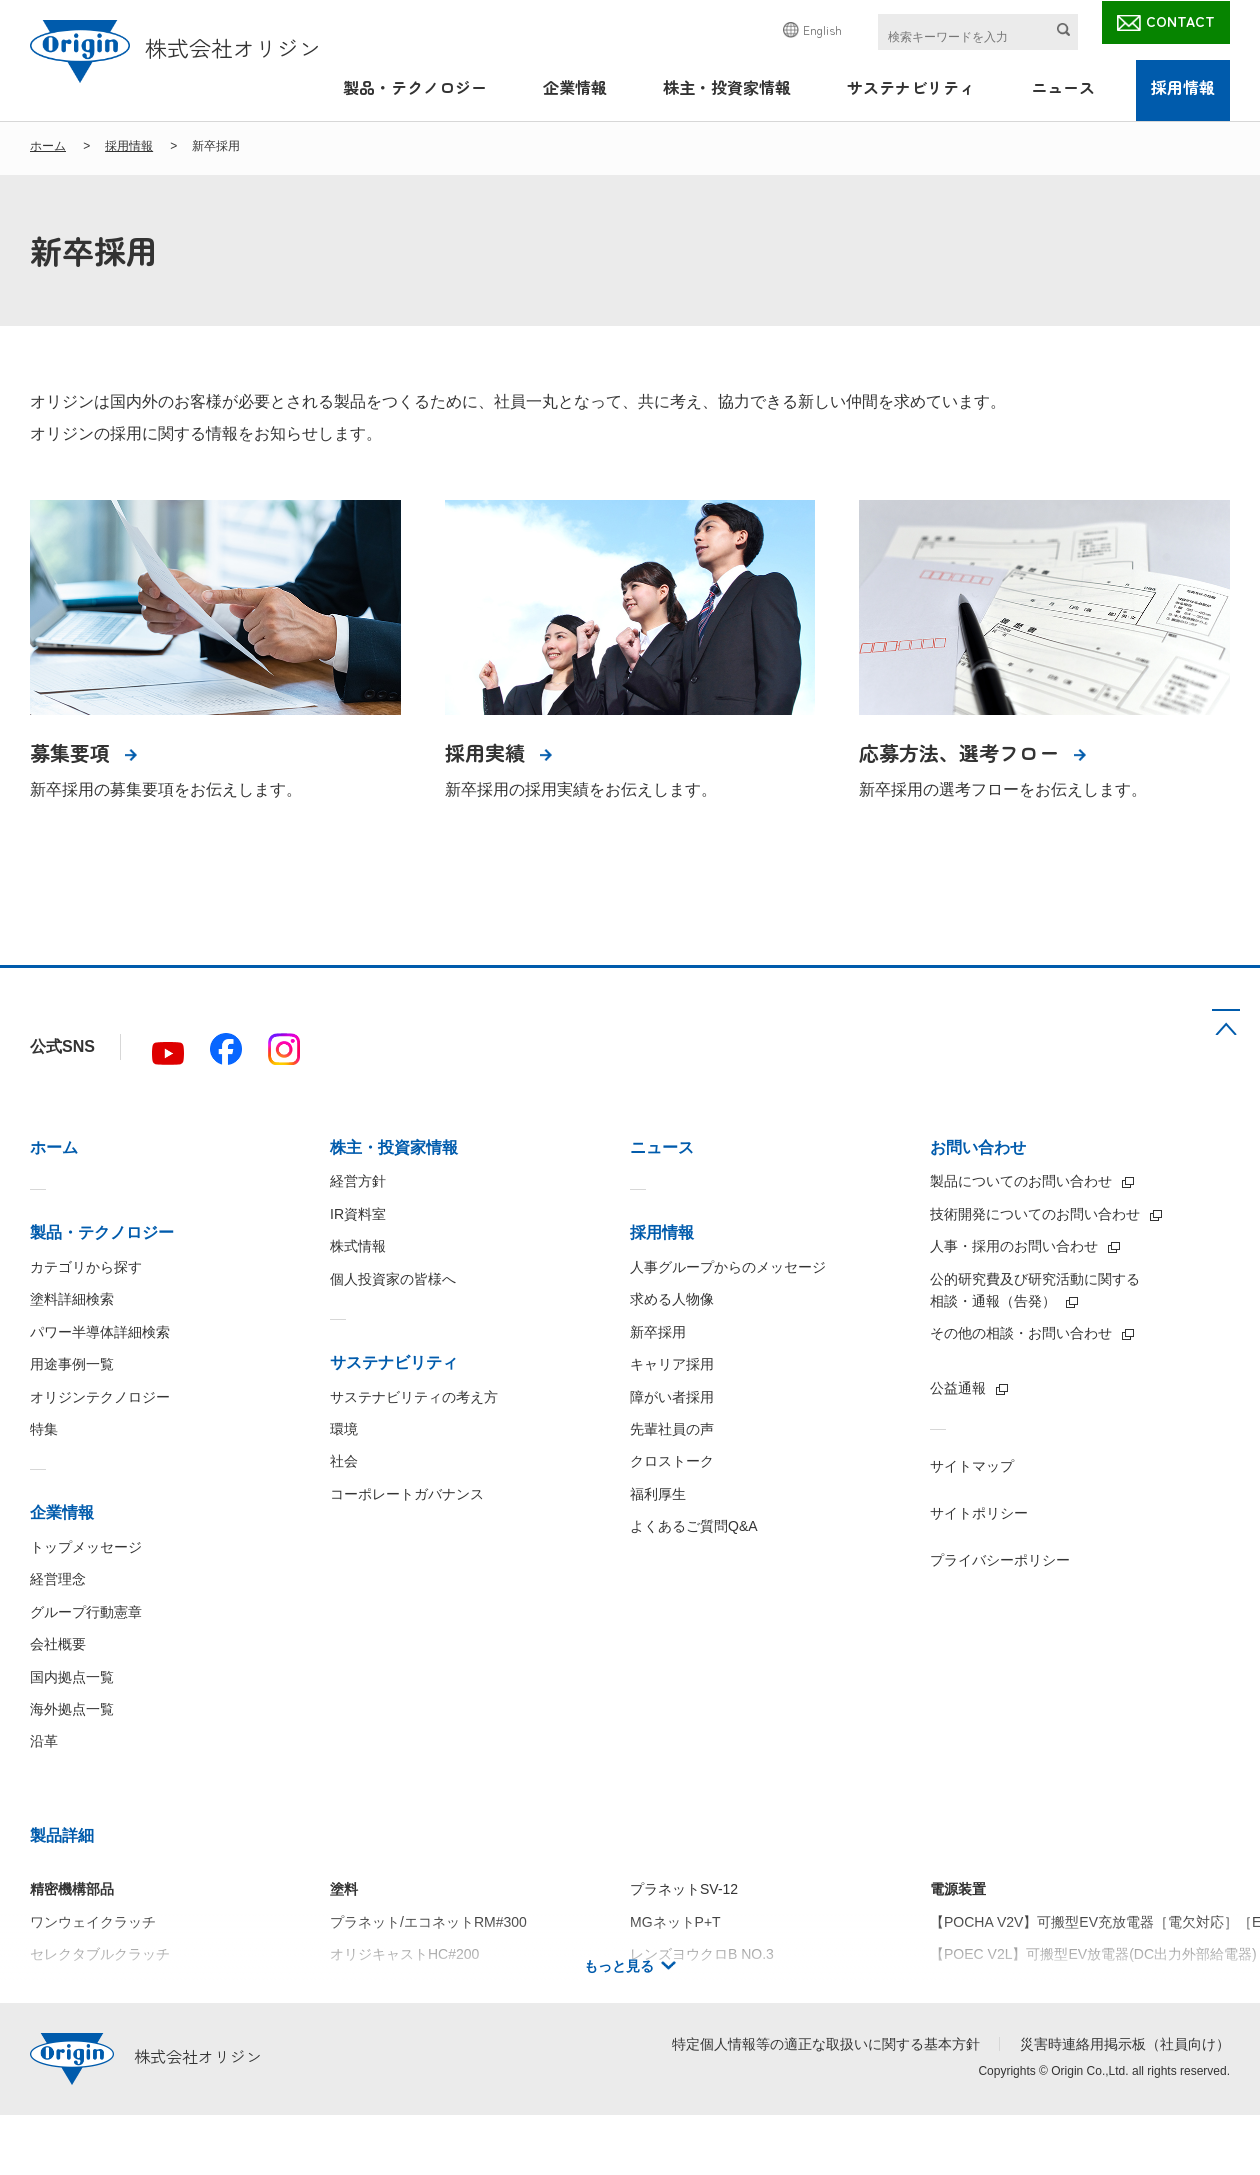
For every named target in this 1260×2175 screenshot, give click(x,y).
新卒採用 (658, 1332)
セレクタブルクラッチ (100, 1954)
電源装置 (958, 1889)
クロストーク (672, 1461)
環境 (344, 1429)
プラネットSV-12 (684, 1889)
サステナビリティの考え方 (414, 1397)
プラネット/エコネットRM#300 (428, 1922)
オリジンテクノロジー (100, 1397)
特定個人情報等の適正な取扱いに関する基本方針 (826, 2044)
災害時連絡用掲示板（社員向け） (1125, 2044)
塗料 (344, 1889)
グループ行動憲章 (86, 1612)
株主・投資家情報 (727, 87)
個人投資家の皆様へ (393, 1279)
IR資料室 (358, 1214)
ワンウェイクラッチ (93, 1922)
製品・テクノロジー (415, 87)
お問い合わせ (978, 1147)
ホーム (48, 146)
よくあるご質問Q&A (694, 1526)
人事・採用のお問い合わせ (1014, 1246)
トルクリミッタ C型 (93, 1986)
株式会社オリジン (175, 47)
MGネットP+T (675, 1922)
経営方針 (358, 1181)
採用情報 (1183, 87)
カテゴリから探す (86, 1267)
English (822, 29)
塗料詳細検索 (72, 1299)
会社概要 (58, 1644)
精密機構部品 (72, 1889)
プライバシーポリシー (1000, 1560)
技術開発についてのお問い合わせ (1035, 1214)
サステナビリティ (911, 87)
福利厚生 (658, 1494)
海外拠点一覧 (72, 1709)
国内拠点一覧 (72, 1677)
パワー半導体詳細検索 (100, 1332)
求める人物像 (672, 1299)
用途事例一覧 (72, 1364)
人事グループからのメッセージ (728, 1267)
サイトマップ (972, 1466)
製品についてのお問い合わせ (1021, 1181)
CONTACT (1180, 21)
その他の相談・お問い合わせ (1021, 1333)
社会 (344, 1461)
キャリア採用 (672, 1364)
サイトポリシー (979, 1513)
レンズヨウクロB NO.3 (702, 1954)
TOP (1226, 1022)
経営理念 (58, 1579)
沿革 (44, 1741)
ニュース (1063, 87)
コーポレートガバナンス (407, 1494)
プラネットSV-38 (684, 1986)
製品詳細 (62, 1835)
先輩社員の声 (672, 1429)
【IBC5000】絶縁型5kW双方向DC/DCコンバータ (1084, 1986)
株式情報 (358, 1246)
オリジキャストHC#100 (404, 1986)
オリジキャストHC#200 (404, 1954)
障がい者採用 (672, 1397)
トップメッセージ (86, 1547)
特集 (44, 1429)
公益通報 (958, 1388)
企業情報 (575, 87)
